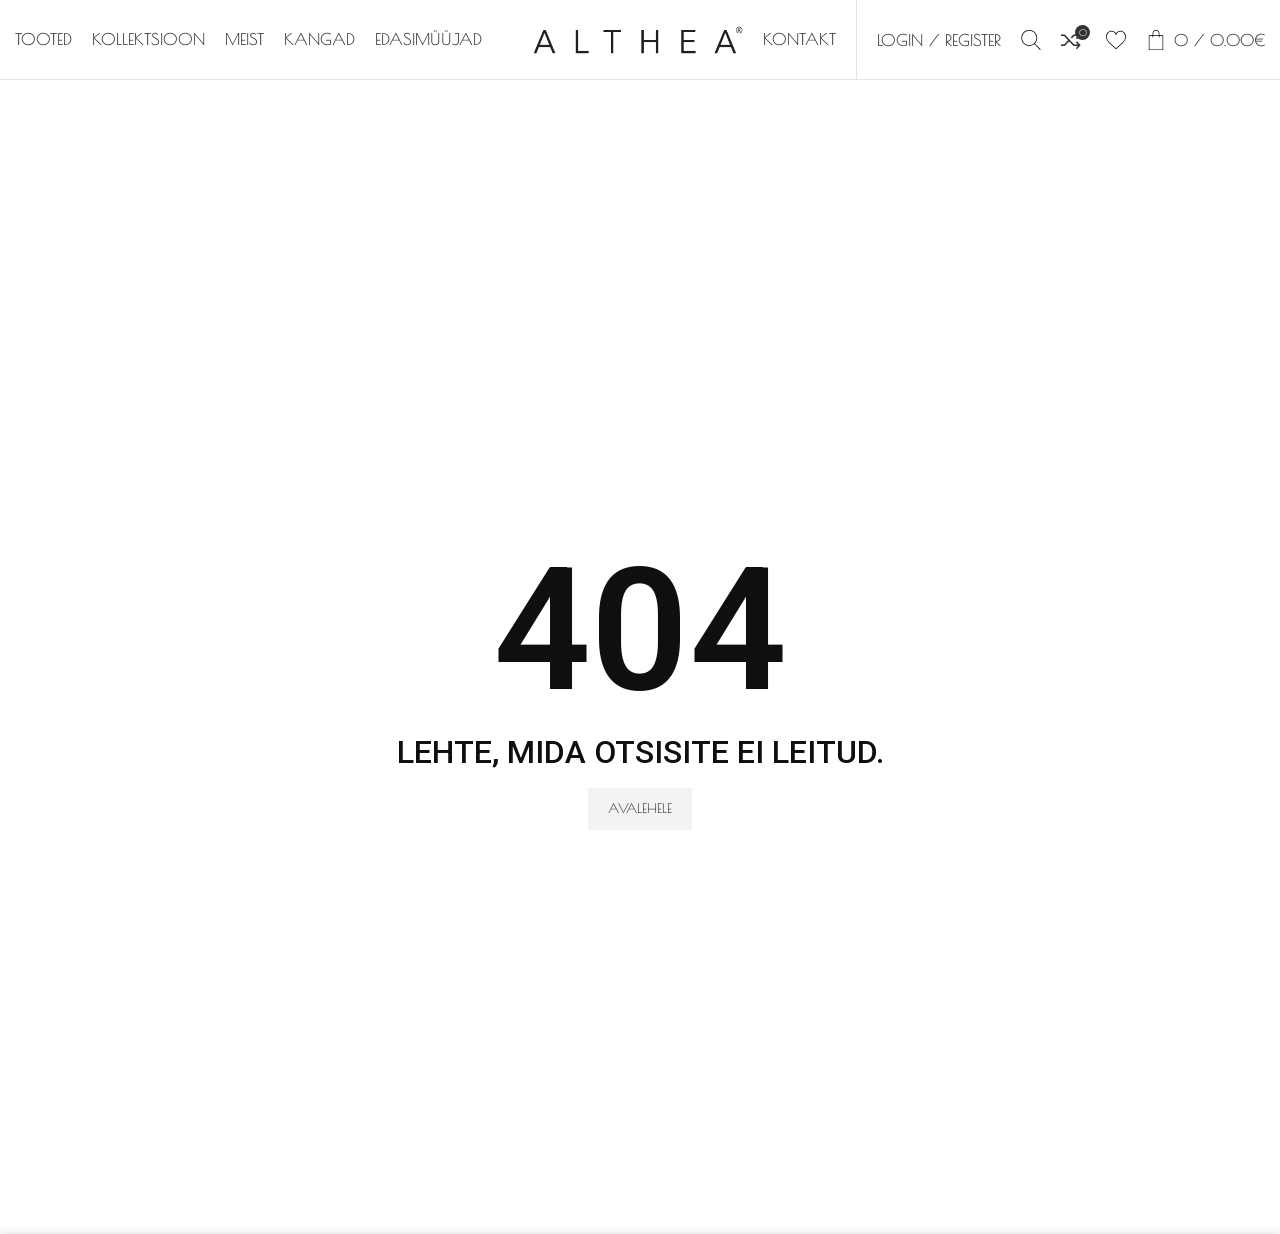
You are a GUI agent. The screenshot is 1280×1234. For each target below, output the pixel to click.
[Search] (1031, 40)
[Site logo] (638, 38)
